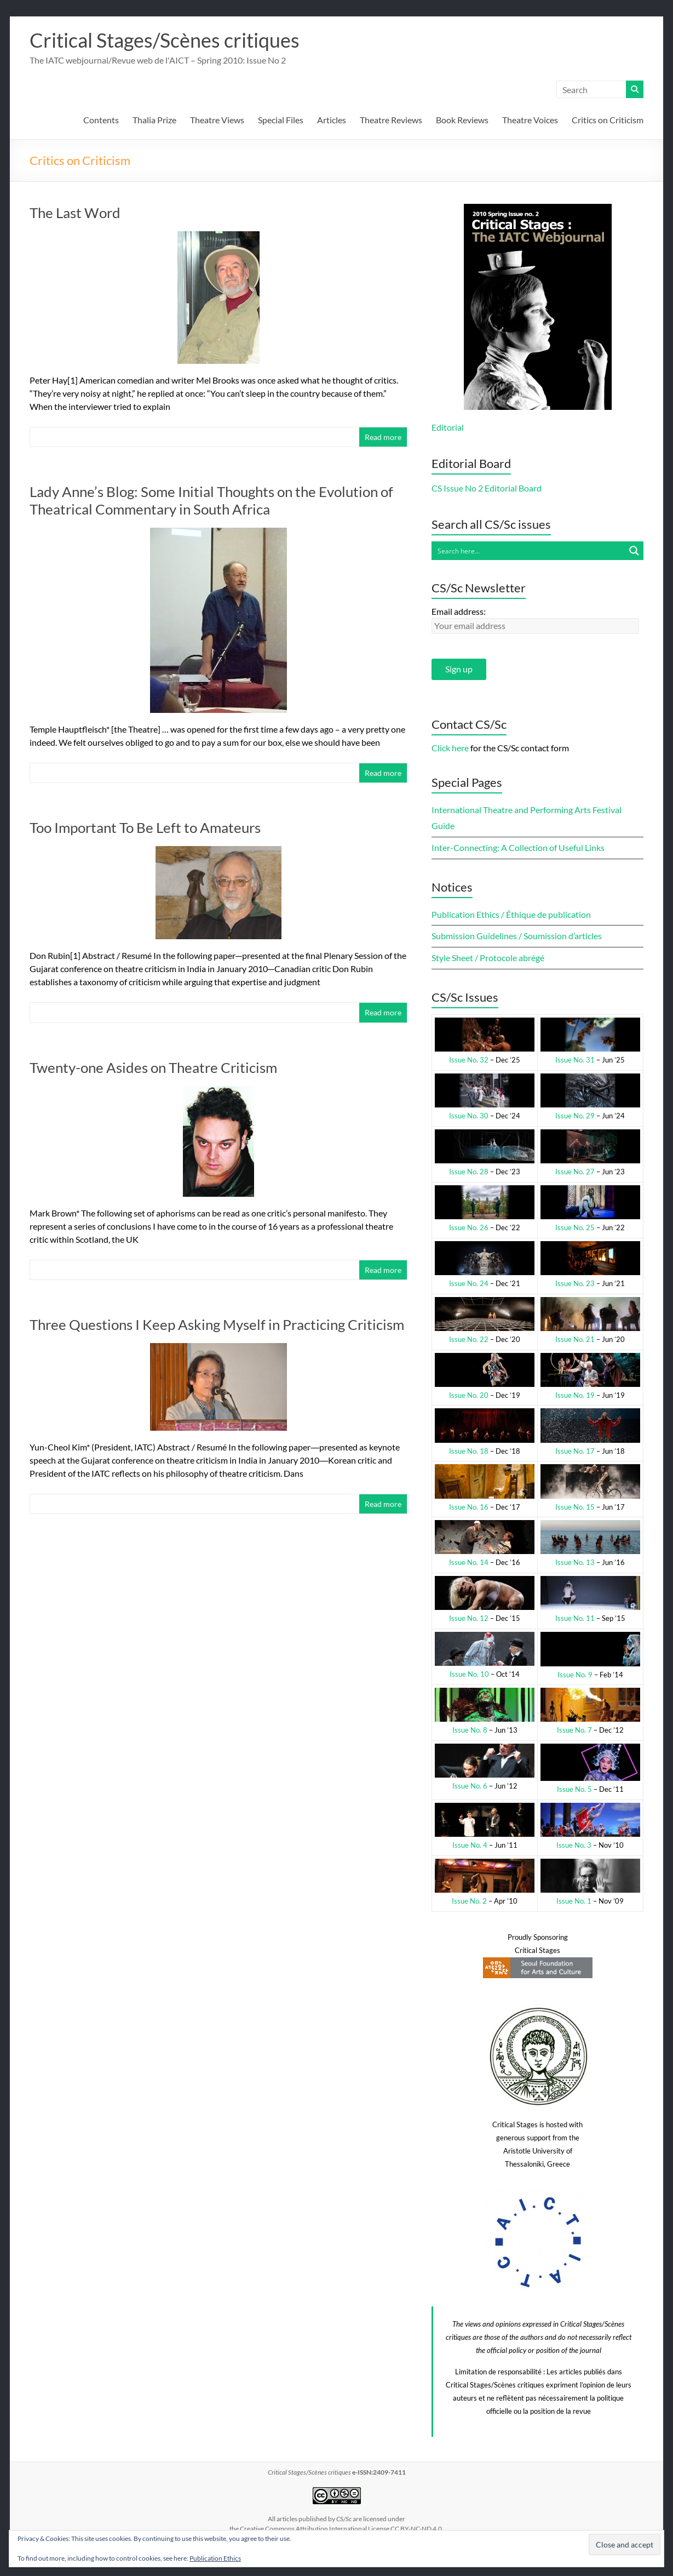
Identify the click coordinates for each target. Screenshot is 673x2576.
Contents (101, 120)
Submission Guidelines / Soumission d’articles (517, 935)
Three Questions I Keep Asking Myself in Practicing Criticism (217, 1324)
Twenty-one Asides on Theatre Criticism (153, 1067)
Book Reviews (462, 120)
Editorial (448, 427)
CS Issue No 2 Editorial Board (487, 488)
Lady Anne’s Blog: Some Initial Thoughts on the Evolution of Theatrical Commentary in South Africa (211, 500)
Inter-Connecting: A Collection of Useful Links (518, 847)
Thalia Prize (154, 120)
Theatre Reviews (391, 120)
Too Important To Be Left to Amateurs (145, 827)
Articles (331, 120)
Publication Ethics (215, 2558)
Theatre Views (217, 120)
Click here (450, 747)
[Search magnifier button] (634, 550)
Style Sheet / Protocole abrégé (488, 957)
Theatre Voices (530, 120)
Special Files (280, 120)
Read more (383, 437)
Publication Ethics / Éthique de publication (511, 914)
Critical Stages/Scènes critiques (165, 40)
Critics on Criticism (607, 120)
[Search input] (528, 551)
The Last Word (75, 212)
